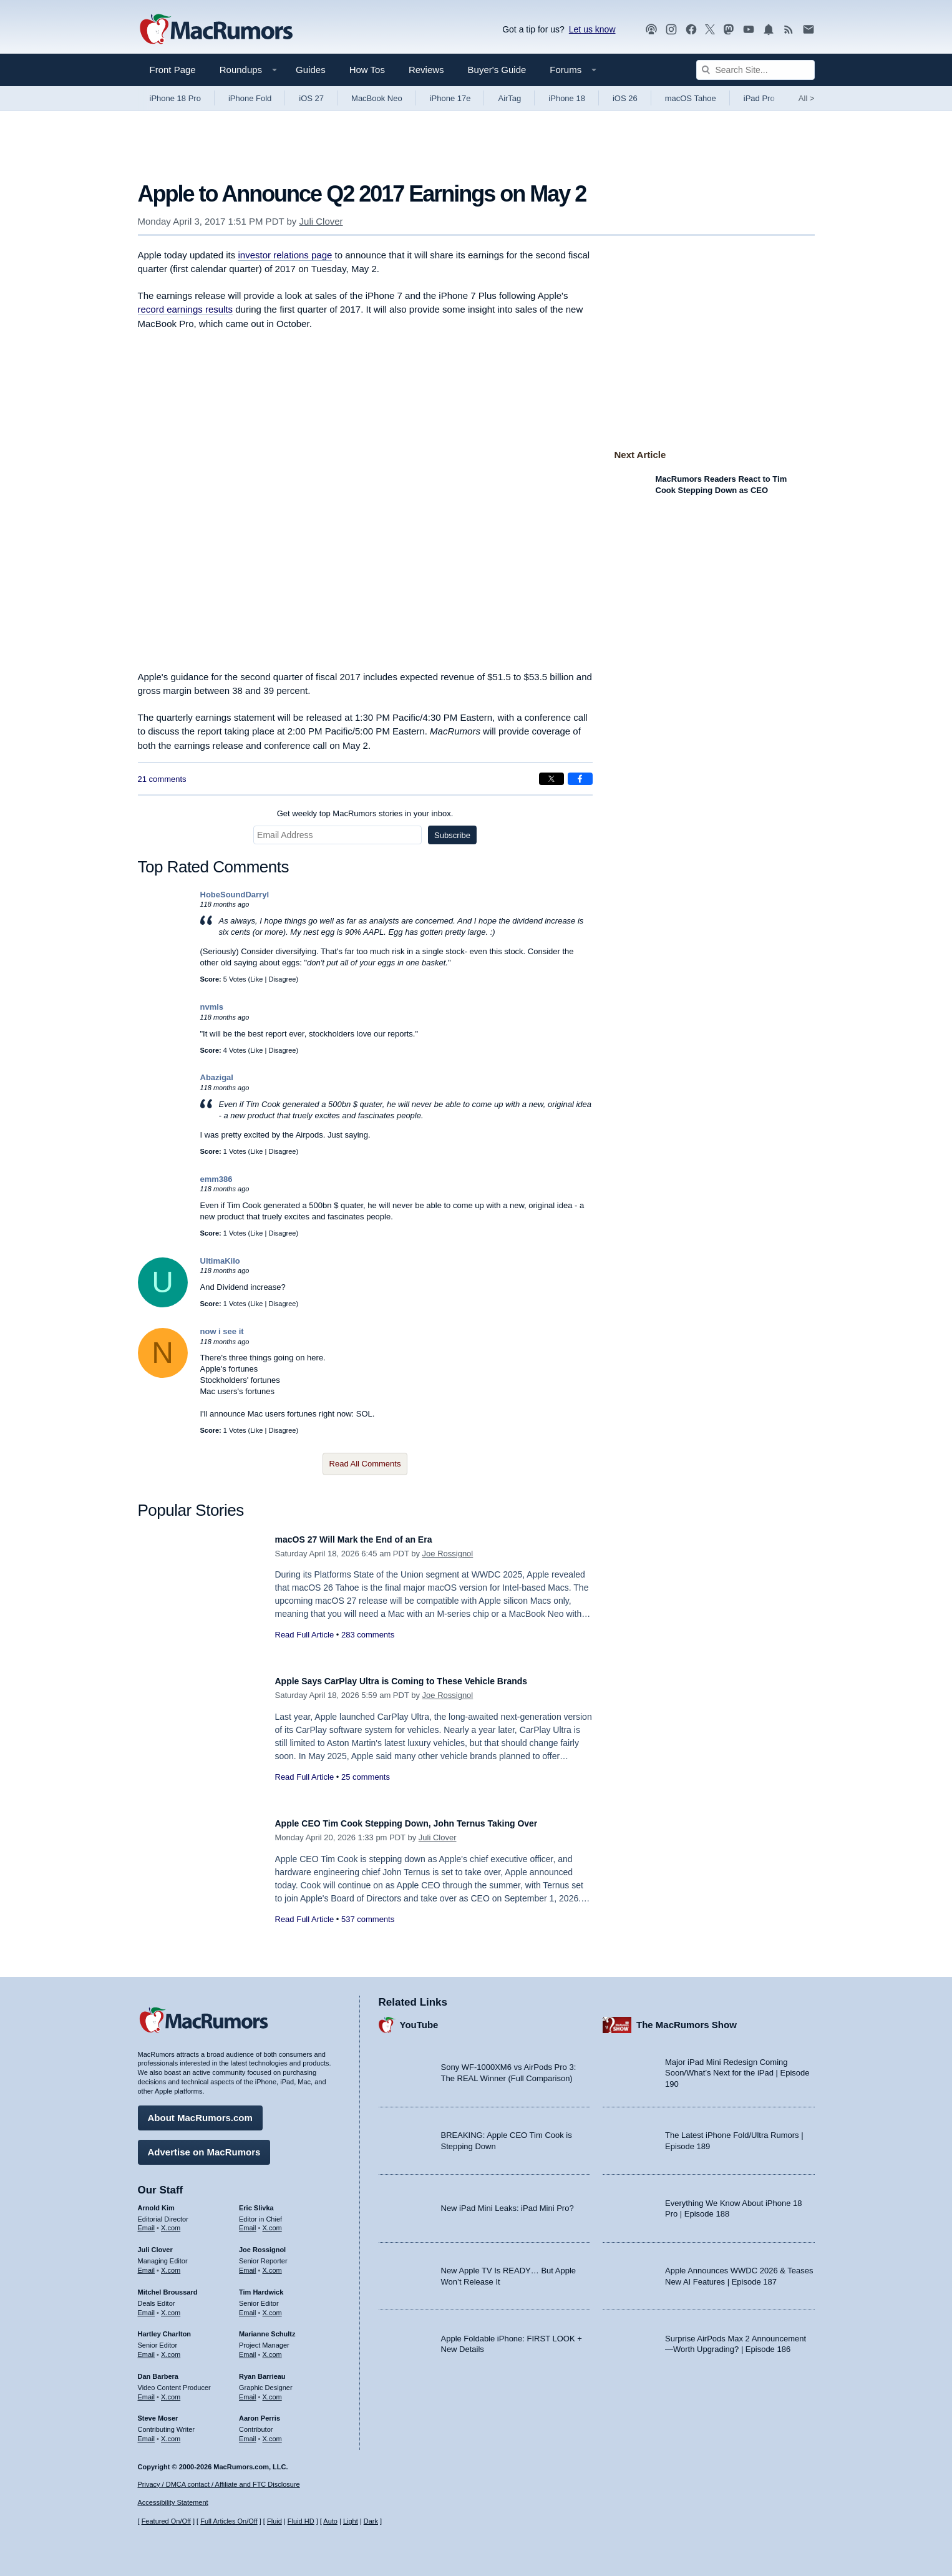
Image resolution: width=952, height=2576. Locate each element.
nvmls (212, 1007)
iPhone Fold (249, 98)
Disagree (282, 979)
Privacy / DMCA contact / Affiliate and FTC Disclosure (219, 2484)
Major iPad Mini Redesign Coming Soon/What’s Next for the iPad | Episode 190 (737, 2066)
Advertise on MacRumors (204, 2145)
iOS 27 (311, 98)
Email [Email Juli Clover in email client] (146, 2264)
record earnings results (185, 309)
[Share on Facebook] (580, 779)
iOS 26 (625, 98)
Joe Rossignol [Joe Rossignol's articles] (262, 2243)
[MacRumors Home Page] (216, 30)
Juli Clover (321, 221)
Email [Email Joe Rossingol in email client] (247, 2264)
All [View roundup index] (807, 98)
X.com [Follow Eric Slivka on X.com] (272, 2222)
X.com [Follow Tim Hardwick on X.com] (272, 2306)
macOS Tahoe (690, 98)
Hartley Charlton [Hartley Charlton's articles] (165, 2328)
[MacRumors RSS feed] (788, 29)
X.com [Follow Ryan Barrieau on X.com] (272, 2390)
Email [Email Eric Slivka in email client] (247, 2222)
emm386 (216, 1179)
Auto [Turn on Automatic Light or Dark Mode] (330, 2521)
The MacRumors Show (686, 2018)
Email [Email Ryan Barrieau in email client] (247, 2390)
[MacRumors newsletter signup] (808, 29)
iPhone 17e (450, 98)
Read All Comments (365, 1463)
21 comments (162, 779)
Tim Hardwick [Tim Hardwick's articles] (261, 2286)
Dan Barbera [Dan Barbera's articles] (158, 2370)
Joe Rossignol (448, 1553)
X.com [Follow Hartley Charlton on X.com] (170, 2348)
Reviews (426, 69)
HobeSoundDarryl (235, 894)
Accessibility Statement (173, 2503)
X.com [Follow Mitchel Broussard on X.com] (170, 2306)
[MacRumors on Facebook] (691, 29)
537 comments (367, 1933)
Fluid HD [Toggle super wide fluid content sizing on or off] (301, 2521)
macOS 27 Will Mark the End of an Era (370, 1539)
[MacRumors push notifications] (768, 29)
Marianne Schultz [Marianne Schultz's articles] (267, 2328)
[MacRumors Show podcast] (651, 29)
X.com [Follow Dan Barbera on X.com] (170, 2390)
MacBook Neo (376, 98)
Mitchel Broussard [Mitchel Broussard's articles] (168, 2286)
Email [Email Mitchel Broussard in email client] (146, 2306)
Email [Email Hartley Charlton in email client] (146, 2348)
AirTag (509, 98)
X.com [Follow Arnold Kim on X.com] (170, 2222)
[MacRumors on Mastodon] (728, 29)
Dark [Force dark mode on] (371, 2521)
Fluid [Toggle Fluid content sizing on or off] (274, 2521)
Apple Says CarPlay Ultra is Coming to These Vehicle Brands (428, 1681)
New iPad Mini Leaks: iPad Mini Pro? (507, 2202)
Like (256, 979)
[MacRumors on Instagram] (671, 29)
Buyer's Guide (497, 69)
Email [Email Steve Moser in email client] (146, 2432)
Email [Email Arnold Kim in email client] (146, 2222)
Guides (311, 69)
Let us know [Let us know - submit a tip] (592, 29)
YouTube (419, 2018)
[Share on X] (551, 779)
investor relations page (285, 255)
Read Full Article (304, 1634)
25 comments (365, 1777)
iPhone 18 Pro (175, 98)
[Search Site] (755, 70)
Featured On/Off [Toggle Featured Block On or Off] (166, 2521)
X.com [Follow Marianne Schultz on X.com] (272, 2348)
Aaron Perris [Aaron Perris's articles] (259, 2412)
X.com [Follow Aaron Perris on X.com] (272, 2432)
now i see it (222, 1331)
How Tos (367, 69)
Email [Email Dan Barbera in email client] (146, 2390)
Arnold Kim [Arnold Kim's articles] (156, 2201)
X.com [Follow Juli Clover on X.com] (170, 2264)
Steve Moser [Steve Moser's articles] (158, 2412)
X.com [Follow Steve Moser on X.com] (170, 2432)
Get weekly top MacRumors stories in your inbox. (365, 813)
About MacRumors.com (200, 2111)
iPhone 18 (566, 98)
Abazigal (216, 1077)
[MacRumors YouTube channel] (748, 29)
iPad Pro (759, 98)
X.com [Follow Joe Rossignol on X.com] (272, 2264)
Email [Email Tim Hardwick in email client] (247, 2306)
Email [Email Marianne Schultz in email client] (247, 2348)
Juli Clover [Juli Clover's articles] (155, 2243)
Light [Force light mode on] (350, 2521)
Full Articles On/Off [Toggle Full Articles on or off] (229, 2521)
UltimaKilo (220, 1261)
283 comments (367, 1634)
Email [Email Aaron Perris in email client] (247, 2432)
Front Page (173, 69)
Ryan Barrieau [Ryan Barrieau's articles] (262, 2370)
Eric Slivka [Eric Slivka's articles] (256, 2201)
